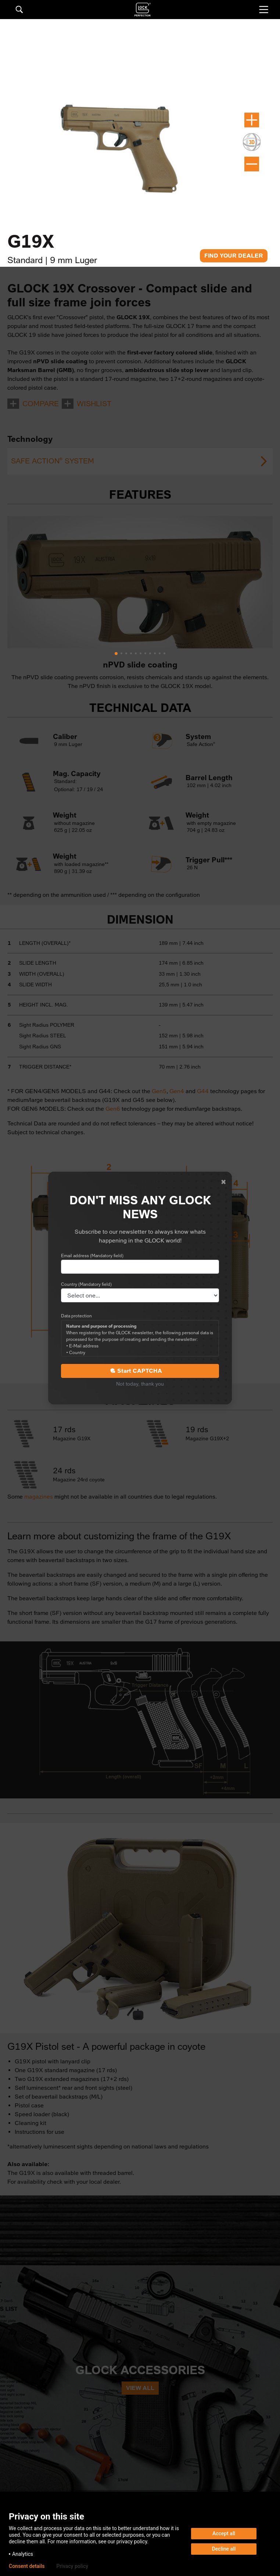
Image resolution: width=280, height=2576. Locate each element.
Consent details (26, 2566)
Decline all (224, 2549)
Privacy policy (72, 2566)
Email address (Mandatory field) (92, 1255)
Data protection (76, 1315)
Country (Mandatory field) (86, 1284)
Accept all (223, 2533)
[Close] (223, 1182)
